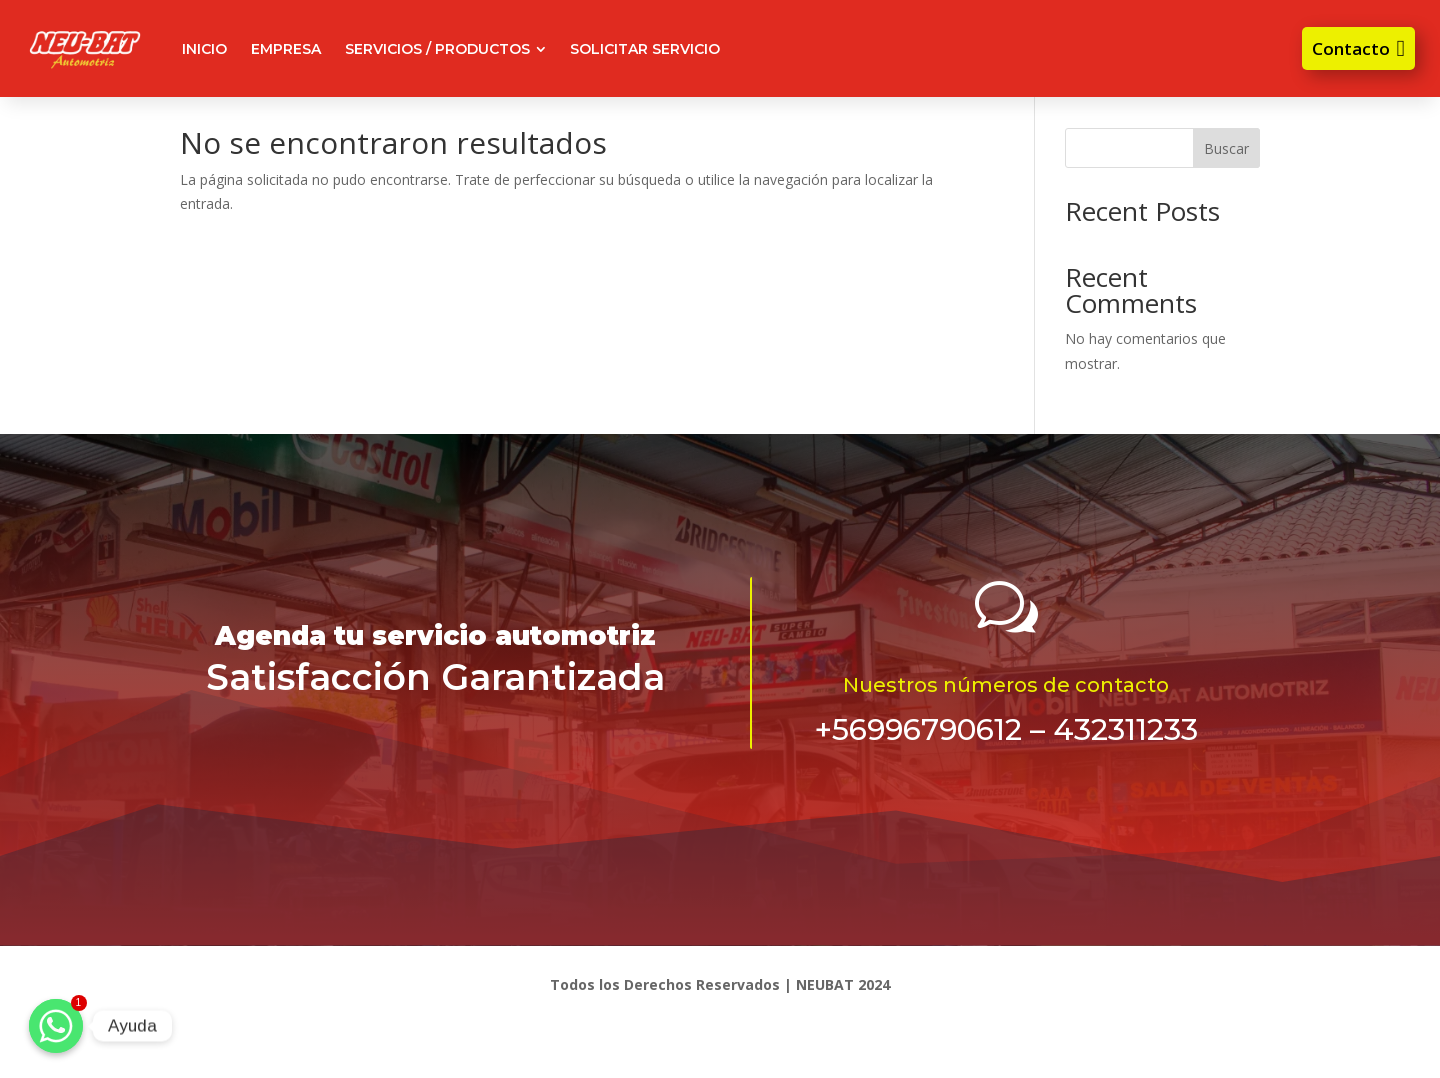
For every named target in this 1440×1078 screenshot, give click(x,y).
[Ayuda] (56, 1026)
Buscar (1226, 148)
